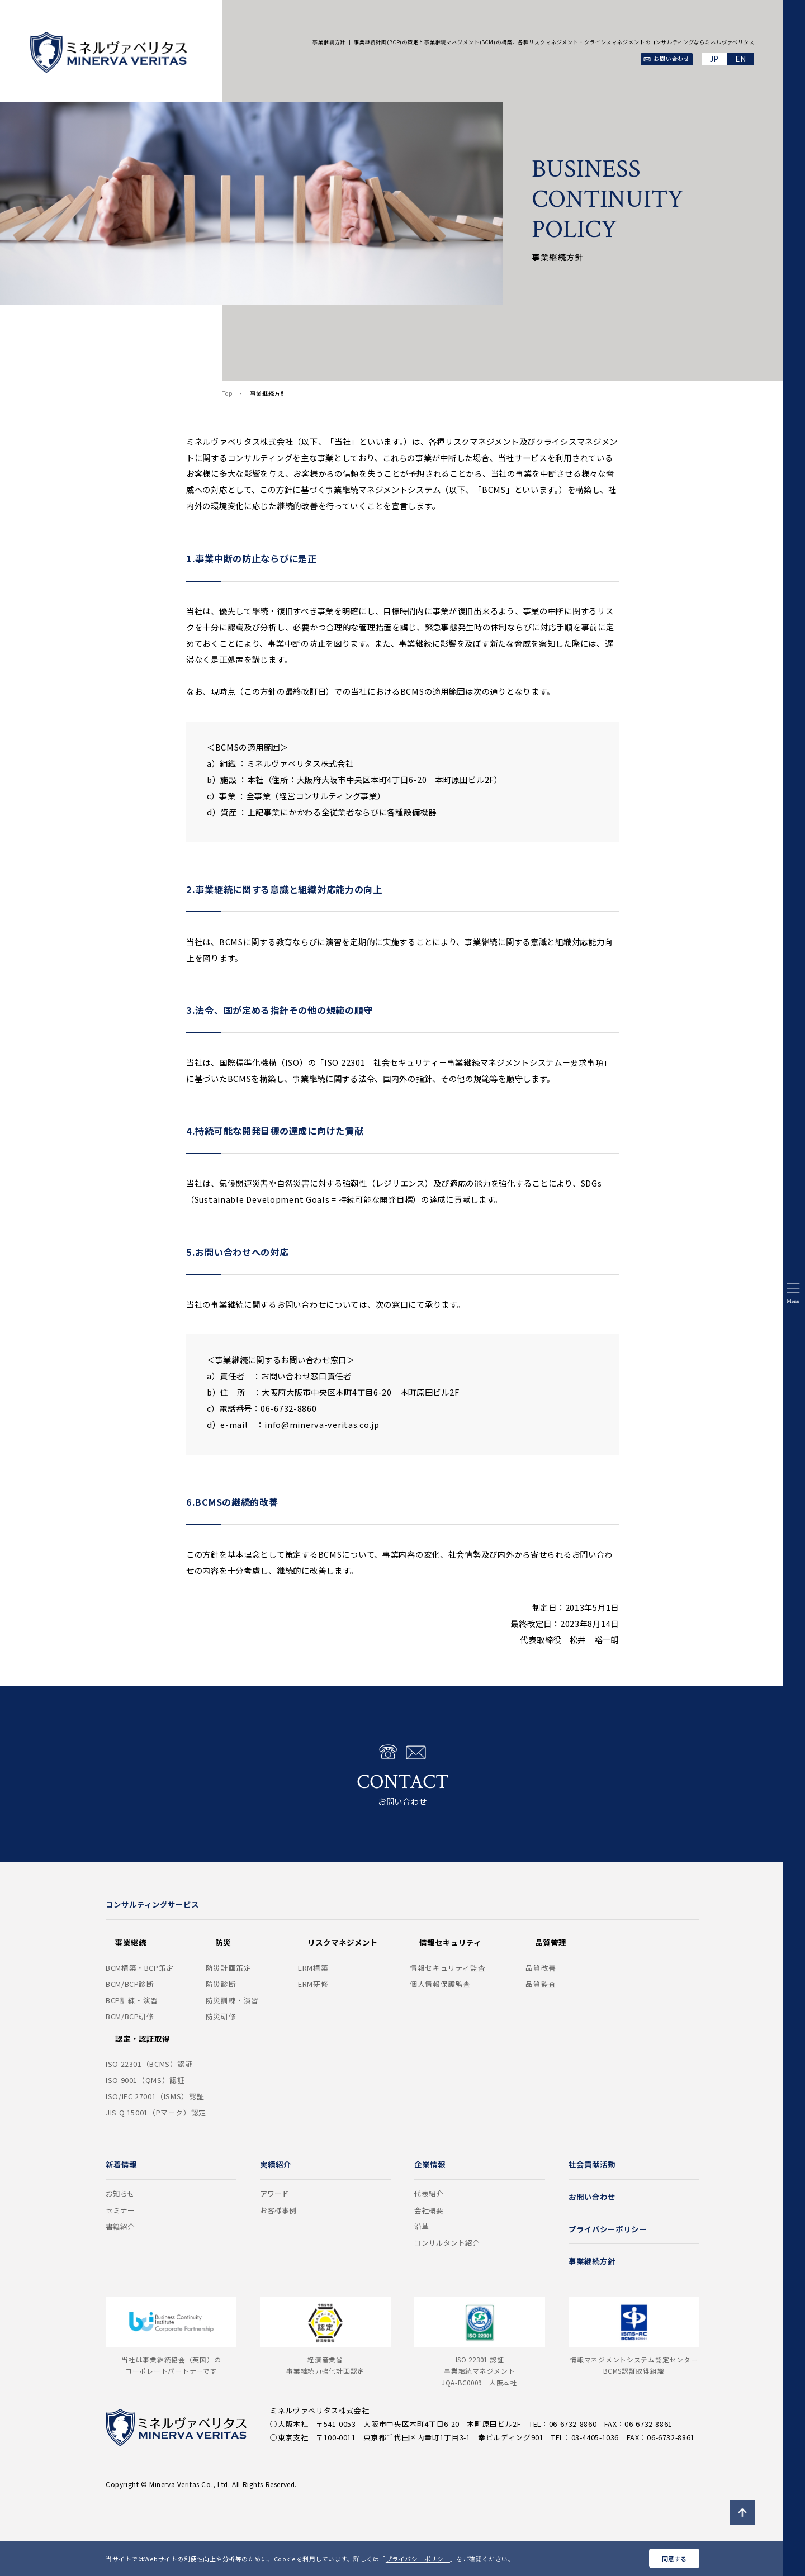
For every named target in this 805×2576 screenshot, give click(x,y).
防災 (223, 1942)
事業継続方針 (592, 2260)
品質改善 (540, 1968)
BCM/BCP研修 (130, 2017)
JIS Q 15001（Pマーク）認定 (156, 2113)
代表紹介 (428, 2194)
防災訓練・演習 (232, 2000)
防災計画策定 (229, 1968)
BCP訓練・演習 (132, 2000)
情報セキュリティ (450, 1942)
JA (715, 59)
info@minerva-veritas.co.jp (322, 1424)
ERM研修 (313, 1984)
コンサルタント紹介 (447, 2243)
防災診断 (221, 1984)
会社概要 (428, 2210)
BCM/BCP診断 (130, 1984)
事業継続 (130, 1942)
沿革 (421, 2227)
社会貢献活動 (592, 2164)
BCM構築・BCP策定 (140, 1968)
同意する (674, 2558)
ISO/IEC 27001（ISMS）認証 (155, 2096)
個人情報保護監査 (440, 1984)
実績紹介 (275, 2164)
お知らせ (120, 2194)
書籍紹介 (120, 2227)
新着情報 (121, 2164)
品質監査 (540, 1984)
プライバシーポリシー (418, 2558)
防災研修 (221, 2017)
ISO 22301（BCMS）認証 (149, 2064)
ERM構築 (313, 1968)
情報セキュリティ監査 (447, 1968)
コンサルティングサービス (152, 1904)
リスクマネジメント (342, 1942)
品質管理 (550, 1942)
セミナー (120, 2210)
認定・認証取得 (142, 2038)
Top (227, 393)
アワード (274, 2194)
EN (740, 58)
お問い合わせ (402, 1775)
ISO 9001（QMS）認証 (145, 2080)
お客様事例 (278, 2210)
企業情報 (430, 2164)
